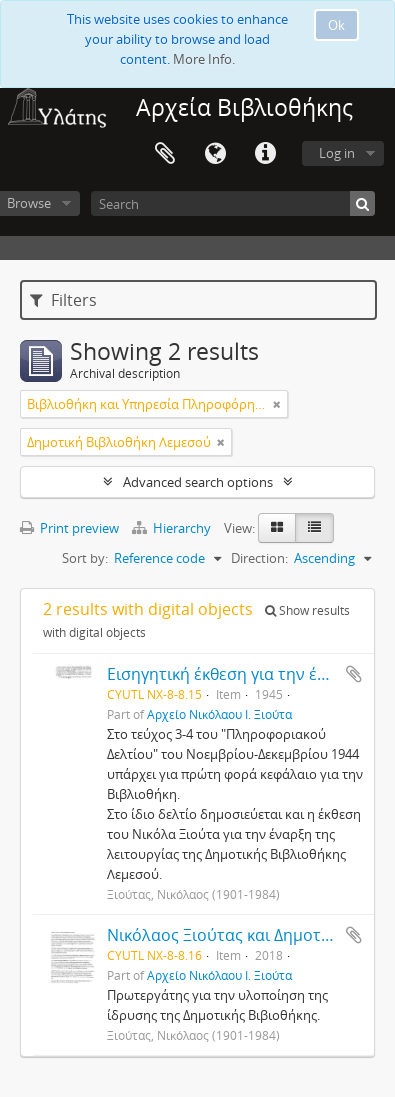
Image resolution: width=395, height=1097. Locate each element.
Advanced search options (198, 482)
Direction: (259, 558)
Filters (63, 300)
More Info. (204, 59)
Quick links (265, 154)
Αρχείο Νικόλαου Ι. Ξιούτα (219, 714)
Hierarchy (173, 528)
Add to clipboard (354, 674)
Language (215, 154)
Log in (337, 153)
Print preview (69, 528)
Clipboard (165, 154)
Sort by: (85, 558)
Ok (336, 25)
